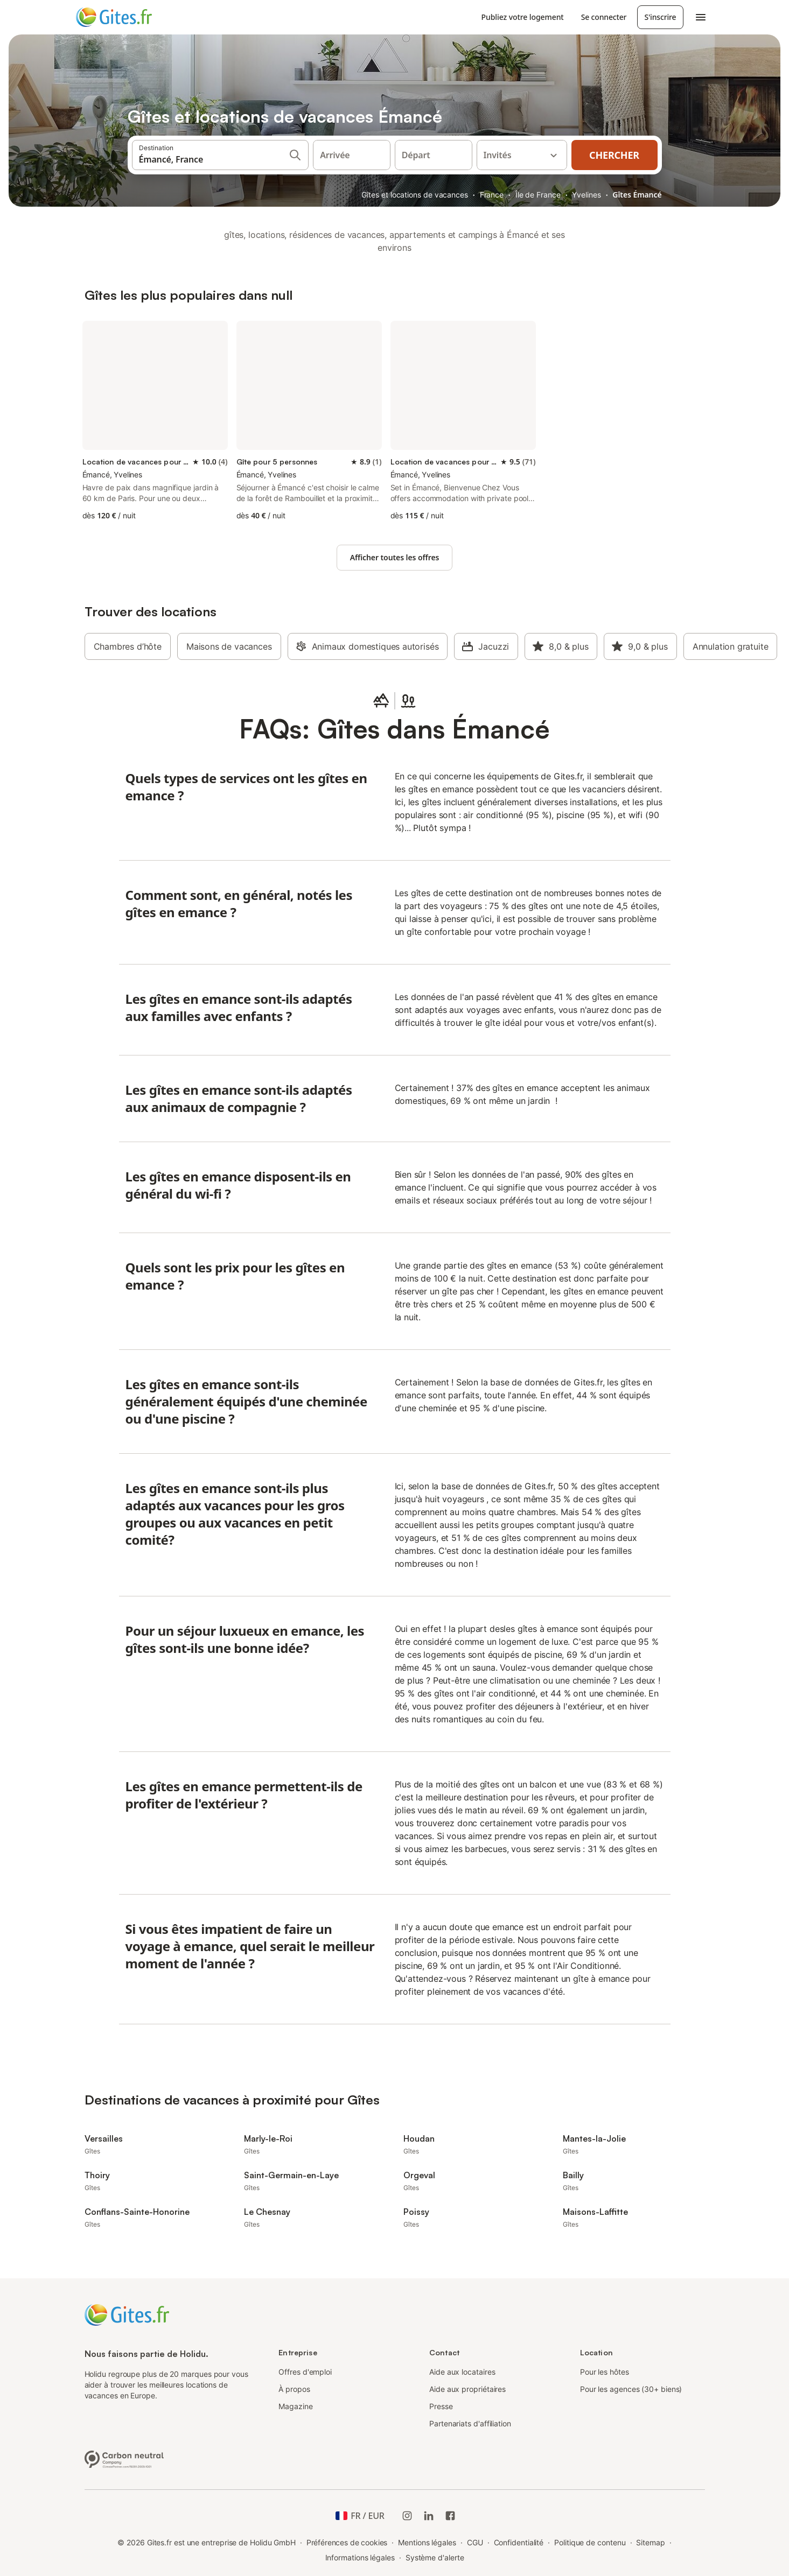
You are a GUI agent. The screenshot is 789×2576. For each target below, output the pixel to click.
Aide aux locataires (462, 2371)
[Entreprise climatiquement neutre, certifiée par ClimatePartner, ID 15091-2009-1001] (124, 2458)
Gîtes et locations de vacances (414, 194)
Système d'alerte (435, 2557)
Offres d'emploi (305, 2371)
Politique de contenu (589, 2542)
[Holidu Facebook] (450, 2515)
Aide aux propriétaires (467, 2389)
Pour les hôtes (604, 2371)
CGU (475, 2542)
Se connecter (604, 17)
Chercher (614, 155)
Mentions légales (427, 2542)
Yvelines (586, 194)
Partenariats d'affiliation (470, 2423)
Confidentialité (519, 2542)
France (492, 194)
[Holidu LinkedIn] (428, 2515)
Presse (441, 2406)
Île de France (538, 194)
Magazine (295, 2406)
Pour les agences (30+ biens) (631, 2389)
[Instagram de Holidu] (407, 2515)
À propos (294, 2389)
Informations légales (360, 2557)
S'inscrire (660, 17)
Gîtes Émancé (636, 194)
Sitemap (650, 2542)
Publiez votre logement (522, 17)
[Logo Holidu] (129, 17)
